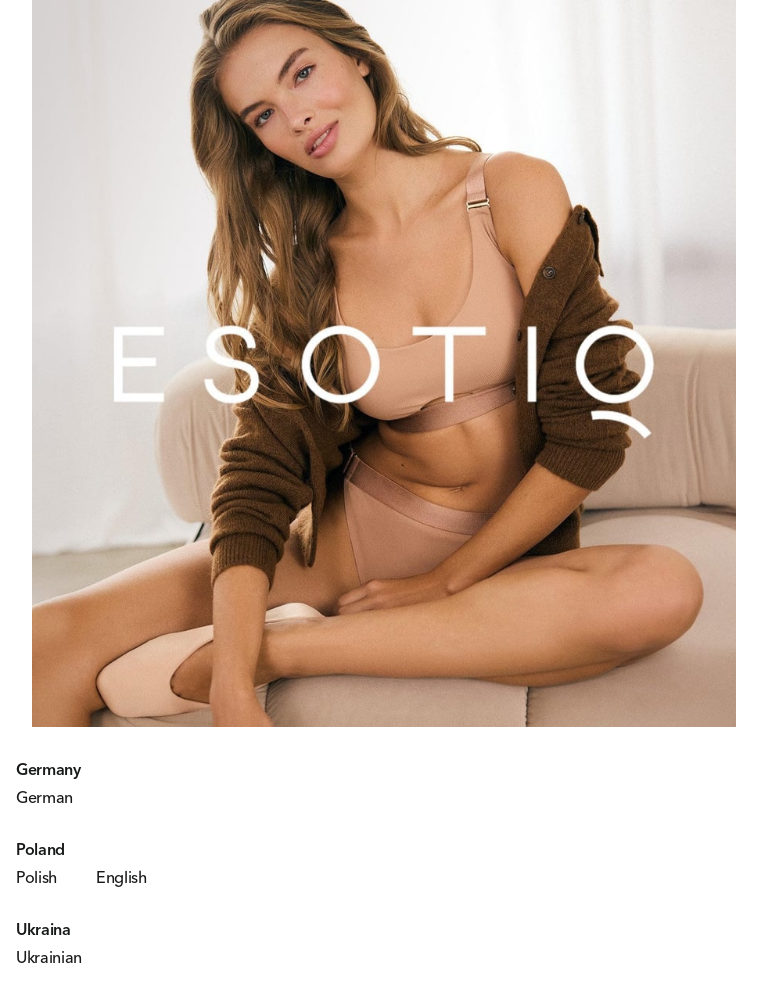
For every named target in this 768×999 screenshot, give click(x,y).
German (44, 797)
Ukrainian (49, 957)
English (121, 877)
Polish (36, 877)
